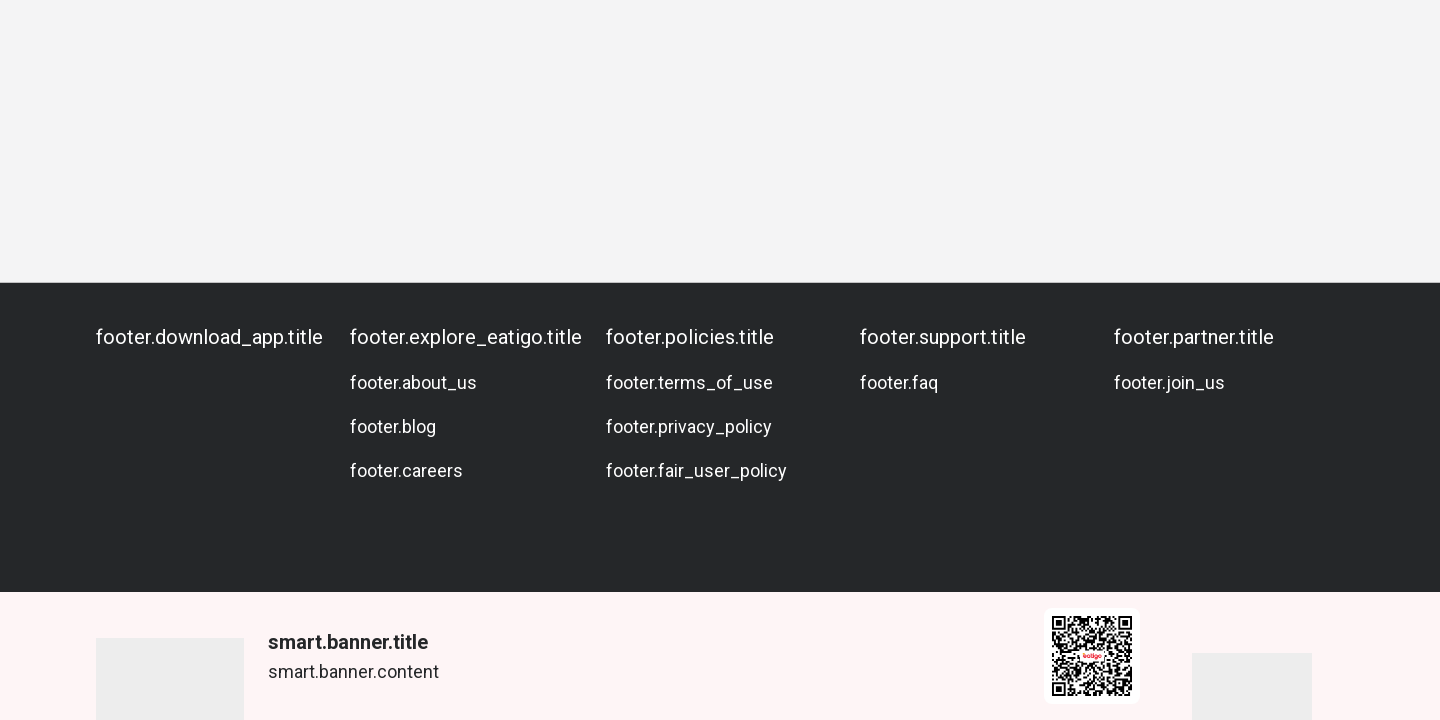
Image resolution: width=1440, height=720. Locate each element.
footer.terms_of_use (689, 382)
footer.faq (899, 382)
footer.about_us (413, 382)
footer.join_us (1169, 382)
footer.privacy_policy (689, 426)
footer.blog (393, 426)
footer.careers (406, 470)
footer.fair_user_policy (696, 470)
